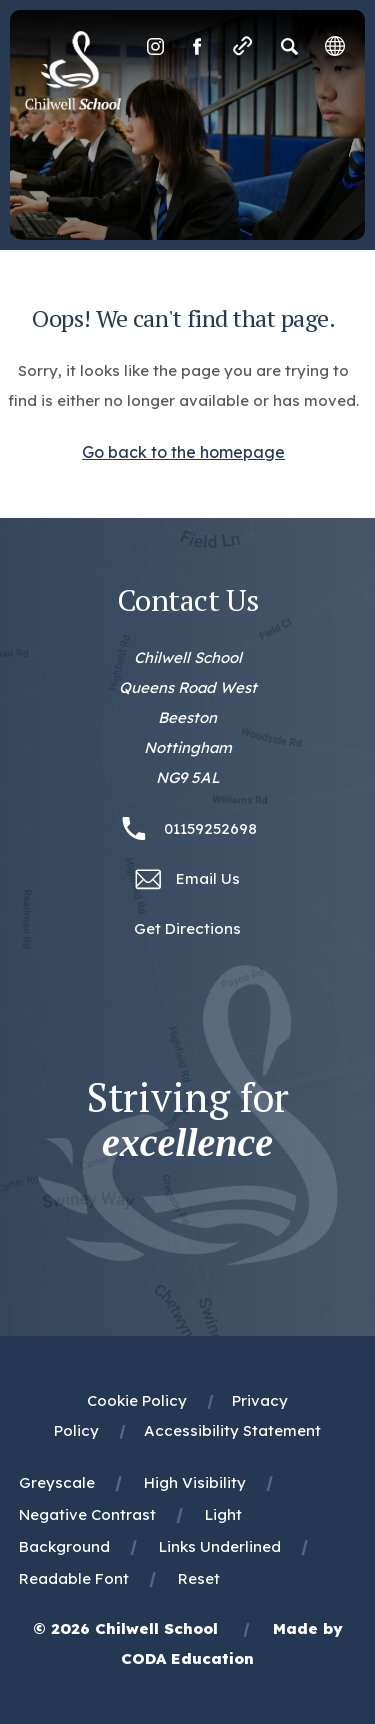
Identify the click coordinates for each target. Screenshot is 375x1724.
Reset (199, 1578)
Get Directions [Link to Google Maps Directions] (187, 928)
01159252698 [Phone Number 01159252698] (210, 828)
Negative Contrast (87, 1514)
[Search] (289, 46)
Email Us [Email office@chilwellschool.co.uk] (208, 878)
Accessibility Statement (232, 1430)
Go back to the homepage (183, 452)
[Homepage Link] (73, 104)
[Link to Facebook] (197, 46)
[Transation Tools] (335, 46)
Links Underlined (220, 1546)
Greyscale (57, 1482)
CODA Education (187, 1658)
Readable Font (74, 1578)
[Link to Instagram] (155, 46)
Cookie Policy (137, 1400)
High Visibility (195, 1482)
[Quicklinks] (243, 46)
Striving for (188, 1120)
